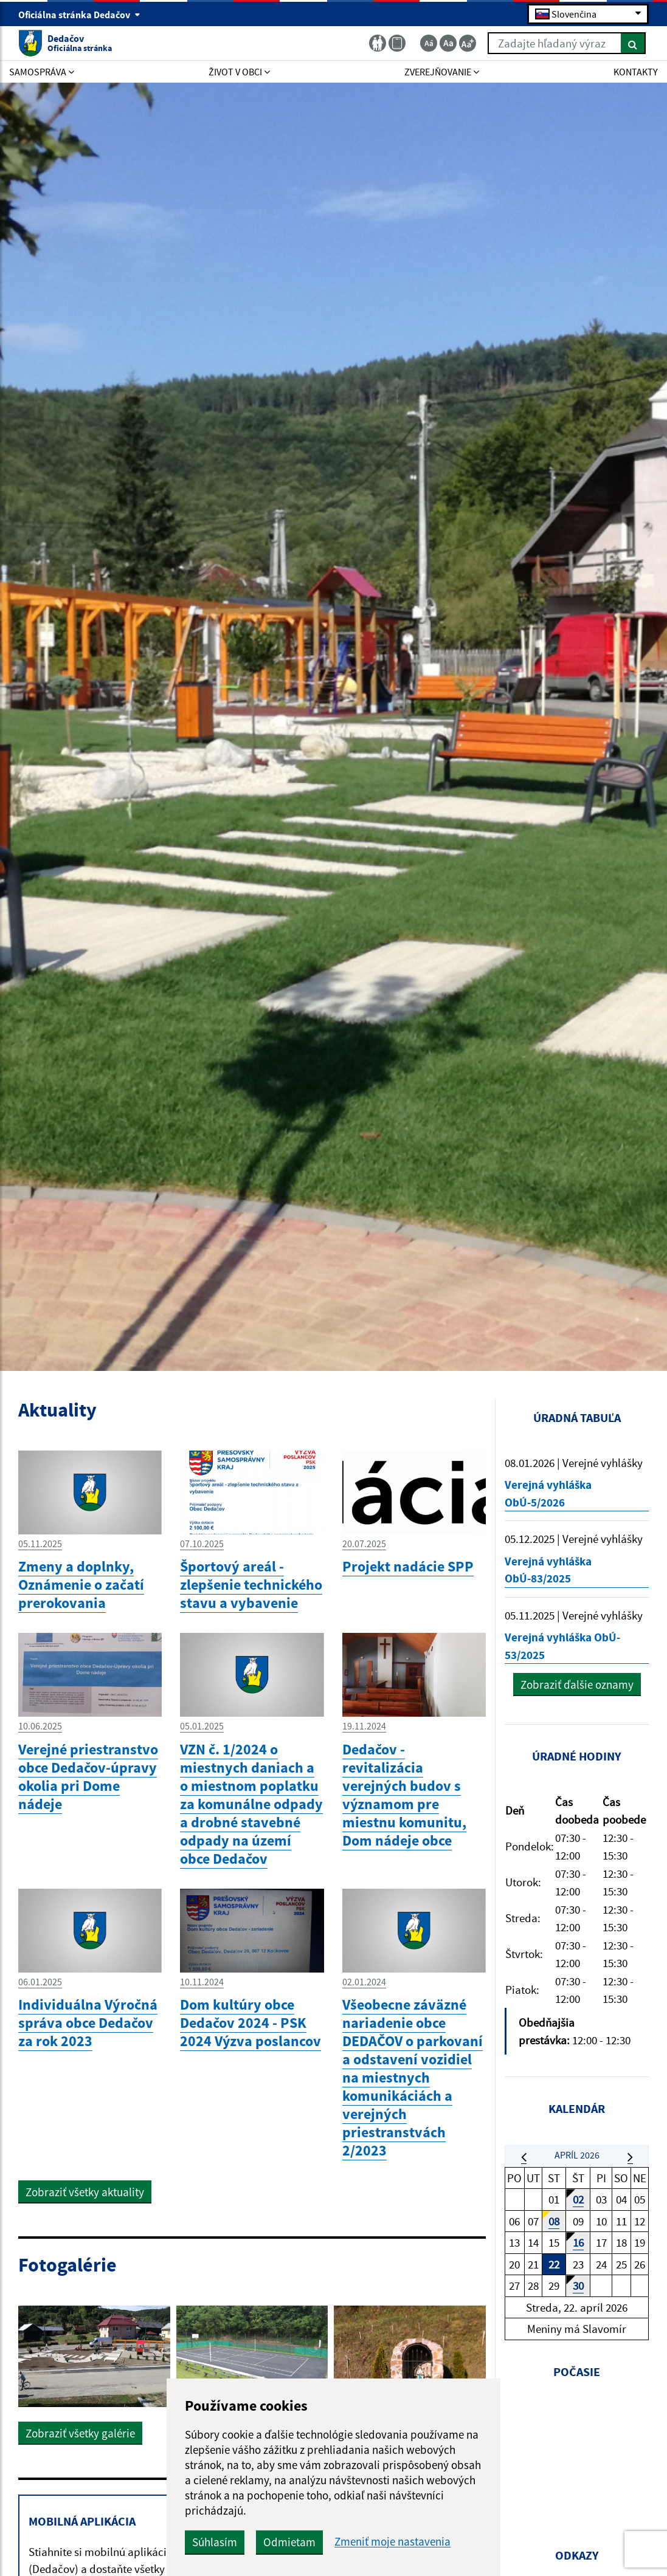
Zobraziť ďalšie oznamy (577, 1684)
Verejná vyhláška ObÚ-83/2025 (548, 1570)
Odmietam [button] (289, 2542)
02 (578, 2199)
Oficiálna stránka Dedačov (79, 15)
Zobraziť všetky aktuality (85, 2192)
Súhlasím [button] (214, 2542)
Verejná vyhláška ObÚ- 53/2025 (562, 1646)
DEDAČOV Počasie (577, 2453)
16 (578, 2242)
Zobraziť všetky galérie (80, 2433)
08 (553, 2221)
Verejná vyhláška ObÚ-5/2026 (548, 1493)
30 (578, 2285)
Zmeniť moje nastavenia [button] (392, 2541)
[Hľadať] (633, 43)
